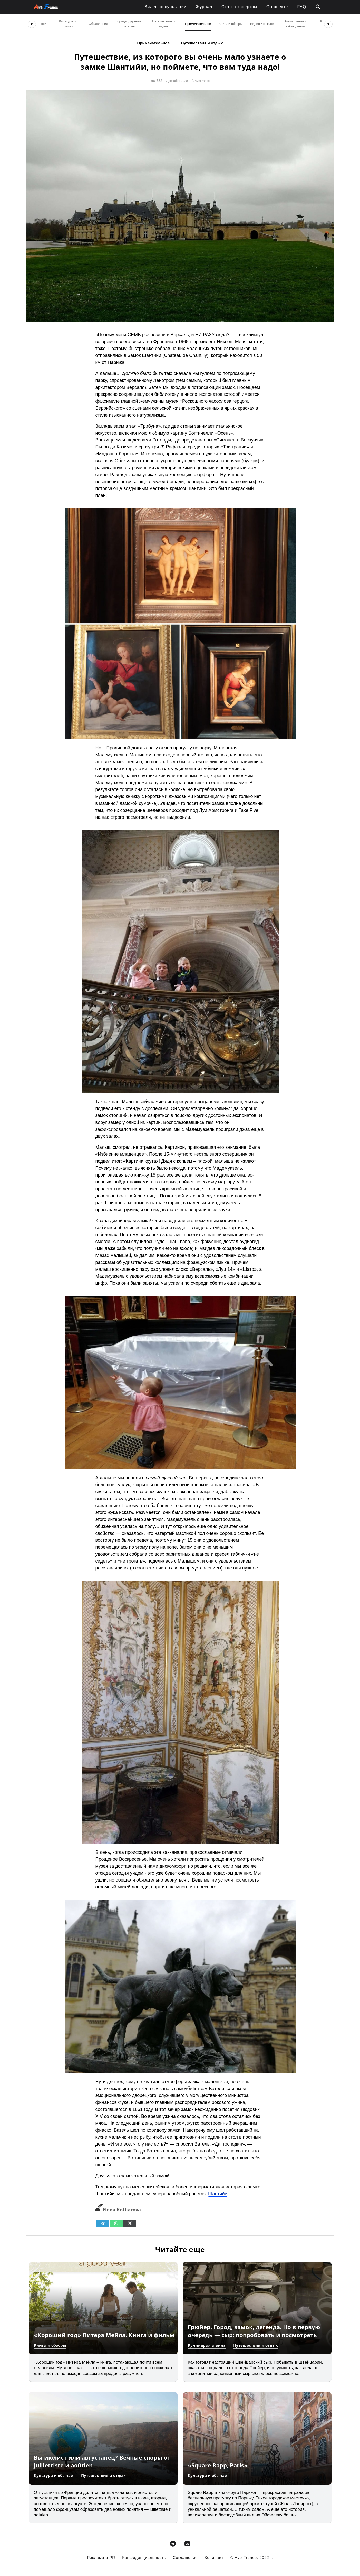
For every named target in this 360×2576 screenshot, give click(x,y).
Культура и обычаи (53, 2475)
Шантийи (217, 2193)
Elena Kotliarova (118, 2209)
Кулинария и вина (207, 2345)
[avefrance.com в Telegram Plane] (173, 2543)
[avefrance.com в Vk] (187, 2543)
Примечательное (153, 43)
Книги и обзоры (50, 2345)
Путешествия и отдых (202, 43)
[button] (318, 7)
